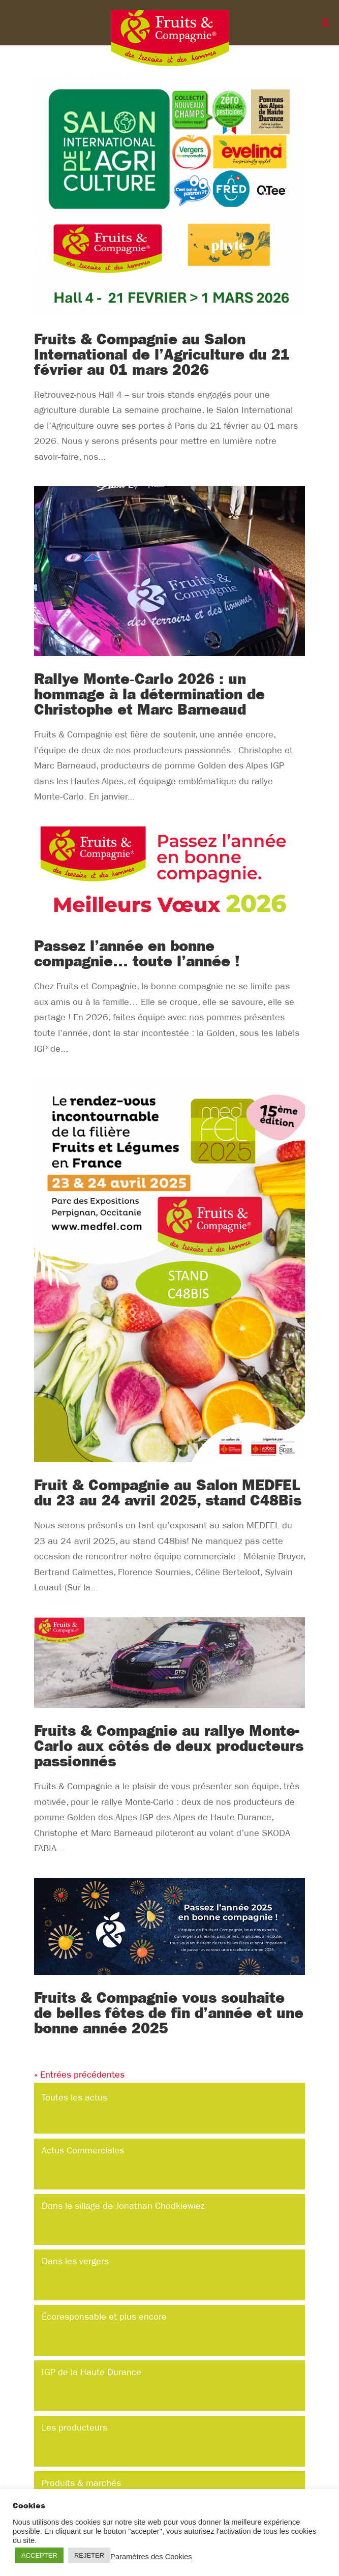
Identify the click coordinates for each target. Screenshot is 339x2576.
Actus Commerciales (83, 2150)
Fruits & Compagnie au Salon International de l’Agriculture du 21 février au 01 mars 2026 (162, 354)
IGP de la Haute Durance (91, 2372)
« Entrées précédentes (79, 2074)
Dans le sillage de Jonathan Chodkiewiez (123, 2206)
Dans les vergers (75, 2261)
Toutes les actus (74, 2097)
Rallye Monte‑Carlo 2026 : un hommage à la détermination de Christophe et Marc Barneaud (149, 694)
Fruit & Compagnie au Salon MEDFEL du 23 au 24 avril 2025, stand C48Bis (167, 1492)
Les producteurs (74, 2427)
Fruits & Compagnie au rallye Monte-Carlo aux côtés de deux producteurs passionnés (168, 1746)
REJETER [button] (89, 2555)
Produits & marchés (81, 2483)
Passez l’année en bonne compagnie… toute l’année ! (137, 953)
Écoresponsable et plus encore (104, 2317)
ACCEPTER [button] (39, 2555)
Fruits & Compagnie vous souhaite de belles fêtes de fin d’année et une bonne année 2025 (168, 2013)
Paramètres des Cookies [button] (151, 2557)
